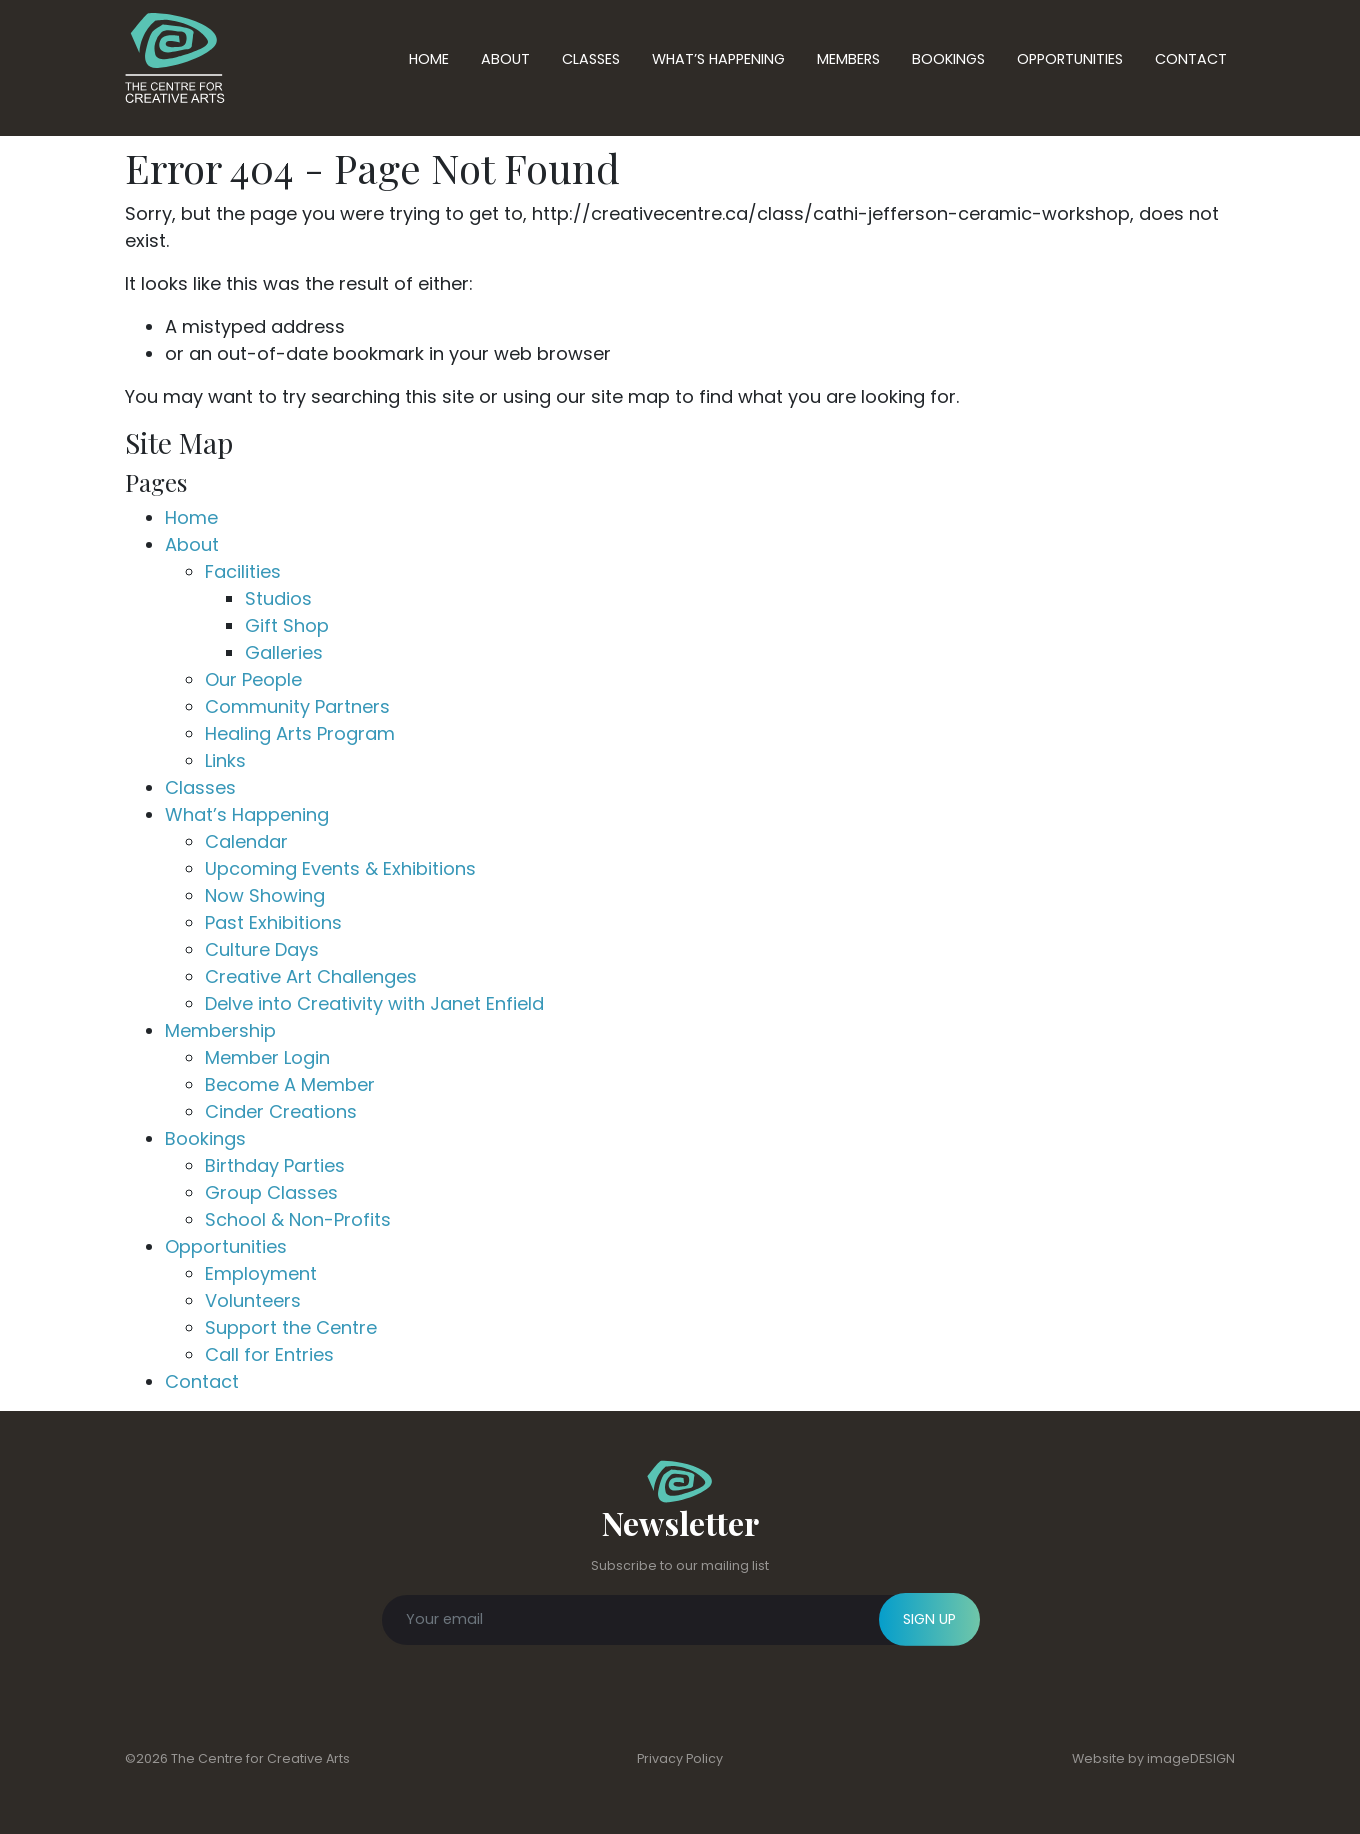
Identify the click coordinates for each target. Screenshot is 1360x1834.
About (505, 59)
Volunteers (253, 1300)
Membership (220, 1030)
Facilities (243, 571)
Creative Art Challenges (311, 976)
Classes (591, 59)
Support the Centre (291, 1327)
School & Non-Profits (298, 1219)
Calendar (246, 841)
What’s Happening (718, 59)
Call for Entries (269, 1354)
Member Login (267, 1057)
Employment (261, 1273)
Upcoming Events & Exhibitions (340, 868)
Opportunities (1070, 59)
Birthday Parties (275, 1165)
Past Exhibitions (273, 922)
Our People (253, 679)
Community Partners (297, 706)
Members (848, 59)
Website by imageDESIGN (1153, 1758)
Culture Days (262, 949)
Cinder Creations (281, 1111)
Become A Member (290, 1084)
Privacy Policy (680, 1758)
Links (225, 760)
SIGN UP (929, 1619)
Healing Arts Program (300, 733)
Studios (278, 598)
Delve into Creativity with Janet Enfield (374, 1003)
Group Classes (271, 1192)
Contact (1191, 59)
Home (429, 59)
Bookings (948, 59)
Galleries (284, 652)
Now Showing (265, 895)
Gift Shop (287, 625)
